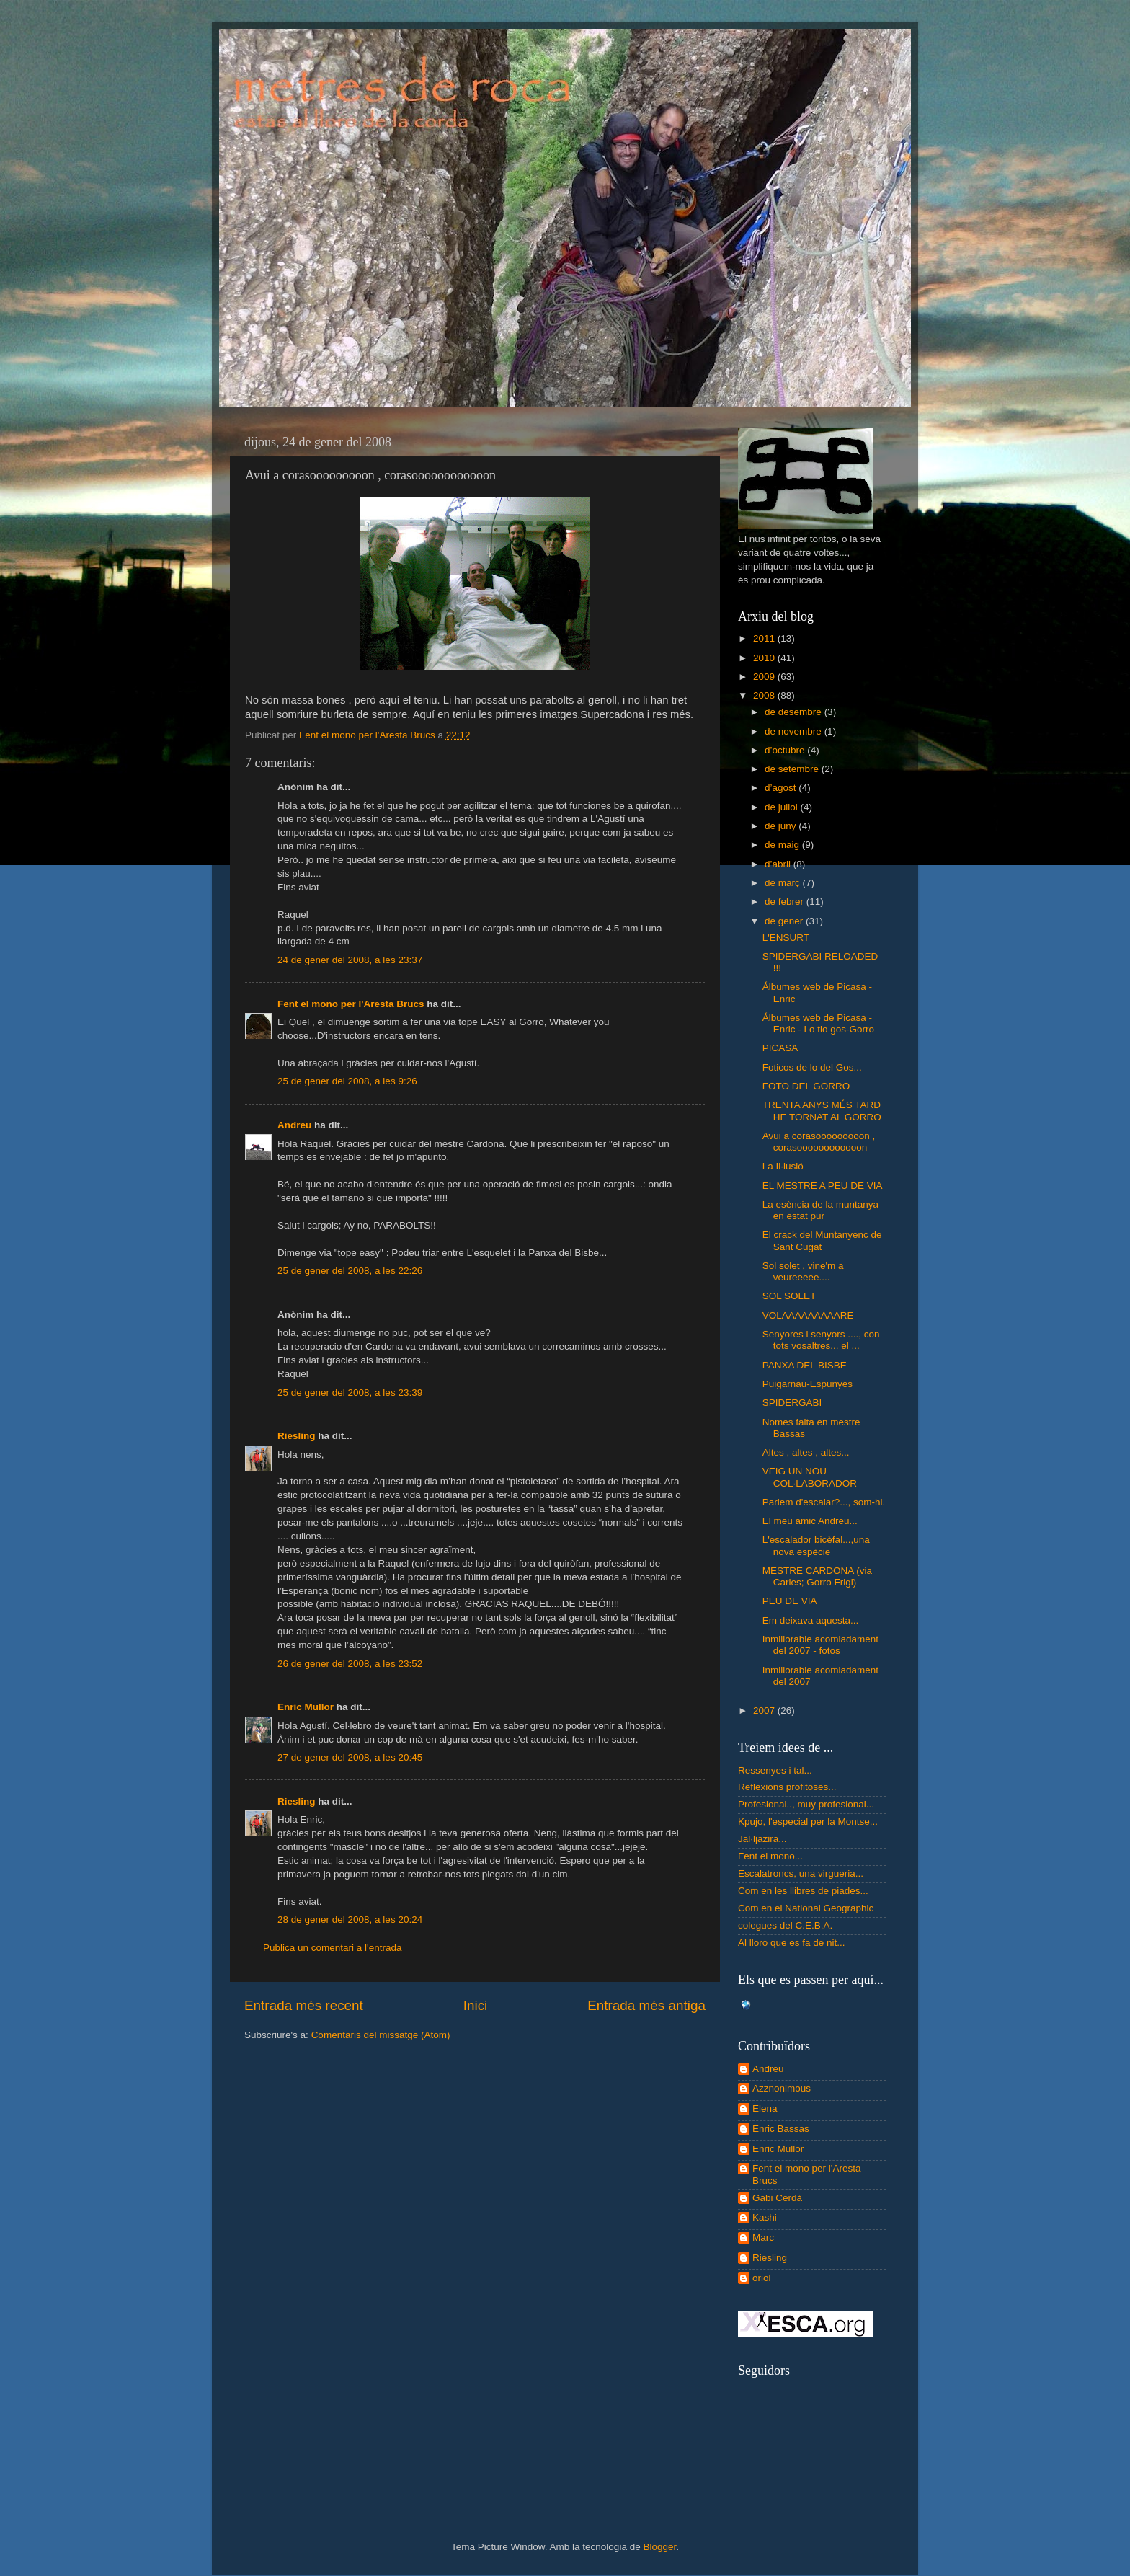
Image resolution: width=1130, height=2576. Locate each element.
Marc (763, 2237)
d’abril (779, 864)
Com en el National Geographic (805, 1908)
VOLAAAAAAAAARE (808, 1315)
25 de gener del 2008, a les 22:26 (349, 1270)
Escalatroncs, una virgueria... (800, 1873)
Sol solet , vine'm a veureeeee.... (803, 1271)
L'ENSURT (785, 937)
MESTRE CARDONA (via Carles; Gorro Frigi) (817, 1576)
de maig (783, 844)
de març (784, 882)
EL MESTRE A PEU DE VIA (822, 1185)
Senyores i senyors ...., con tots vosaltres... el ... (821, 1340)
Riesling (296, 1435)
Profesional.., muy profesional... (806, 1804)
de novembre (794, 731)
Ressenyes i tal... (775, 1770)
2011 (765, 638)
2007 (765, 1710)
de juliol (783, 807)
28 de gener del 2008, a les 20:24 (349, 1919)
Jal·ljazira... (762, 1838)
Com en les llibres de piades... (803, 1890)
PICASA (780, 1048)
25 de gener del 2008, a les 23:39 (349, 1392)
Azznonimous (781, 2088)
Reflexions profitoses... (787, 1786)
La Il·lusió (783, 1166)
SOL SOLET (789, 1296)
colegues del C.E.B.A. (785, 1925)
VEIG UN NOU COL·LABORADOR (809, 1477)
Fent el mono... (770, 1856)
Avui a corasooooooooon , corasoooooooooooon (819, 1141)
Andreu (294, 1125)
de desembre (794, 712)
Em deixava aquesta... (810, 1620)
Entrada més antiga (646, 2005)
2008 (765, 695)
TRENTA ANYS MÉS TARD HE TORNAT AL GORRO (821, 1110)
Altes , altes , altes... (806, 1452)
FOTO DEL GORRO (806, 1086)
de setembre (793, 768)
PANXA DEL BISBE (804, 1365)
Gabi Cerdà (777, 2197)
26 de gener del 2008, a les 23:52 (349, 1663)
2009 (765, 676)
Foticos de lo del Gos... (812, 1067)
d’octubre (786, 750)
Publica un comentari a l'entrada (332, 1947)
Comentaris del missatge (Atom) (380, 2035)
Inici (475, 2005)
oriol (761, 2277)
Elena (765, 2108)
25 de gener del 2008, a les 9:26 (347, 1081)
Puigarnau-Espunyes (807, 1383)
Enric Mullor (305, 1706)
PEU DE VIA (789, 1600)
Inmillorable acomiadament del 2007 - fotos (820, 1645)
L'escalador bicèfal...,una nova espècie (816, 1545)
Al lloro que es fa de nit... (791, 1942)
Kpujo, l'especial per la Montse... (808, 1821)
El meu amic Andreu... (810, 1520)
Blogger (659, 2546)
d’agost (781, 787)
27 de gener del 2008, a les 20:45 (349, 1757)
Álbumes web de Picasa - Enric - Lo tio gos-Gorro (818, 1023)
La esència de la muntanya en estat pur (820, 1210)
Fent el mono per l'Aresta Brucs (350, 1004)
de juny (781, 825)
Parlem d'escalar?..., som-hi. (824, 1502)
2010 (765, 657)
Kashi (764, 2217)
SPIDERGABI (792, 1402)
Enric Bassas (780, 2128)
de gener (785, 921)
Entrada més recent (303, 2005)
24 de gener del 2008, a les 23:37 (349, 960)
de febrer (785, 901)
